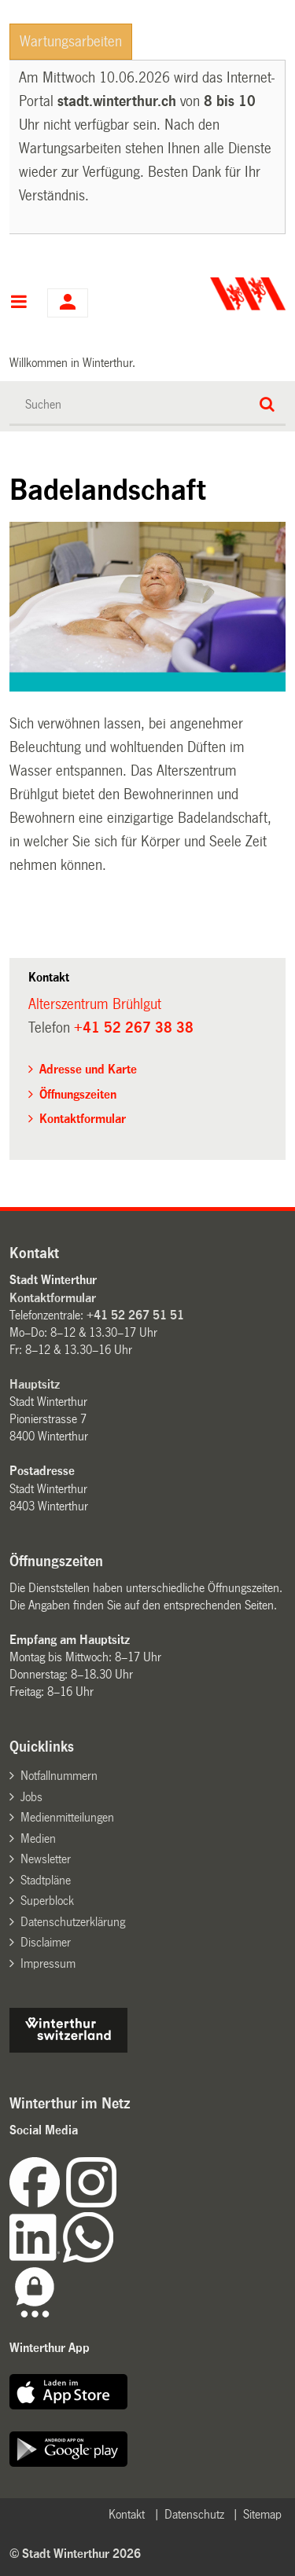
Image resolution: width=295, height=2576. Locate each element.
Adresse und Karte (88, 1069)
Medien (38, 1838)
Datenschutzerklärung (72, 1921)
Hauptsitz (34, 1384)
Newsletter (45, 1859)
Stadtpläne (45, 1880)
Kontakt (127, 2514)
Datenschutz (194, 2514)
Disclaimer (45, 1942)
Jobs (31, 1797)
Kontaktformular (82, 1118)
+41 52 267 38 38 (134, 1028)
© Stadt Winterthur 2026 (75, 2553)
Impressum (48, 1963)
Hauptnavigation (18, 303)
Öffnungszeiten (77, 1094)
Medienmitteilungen (67, 1817)
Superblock (47, 1900)
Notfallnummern (59, 1775)
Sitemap (262, 2514)
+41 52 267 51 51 (135, 1315)
